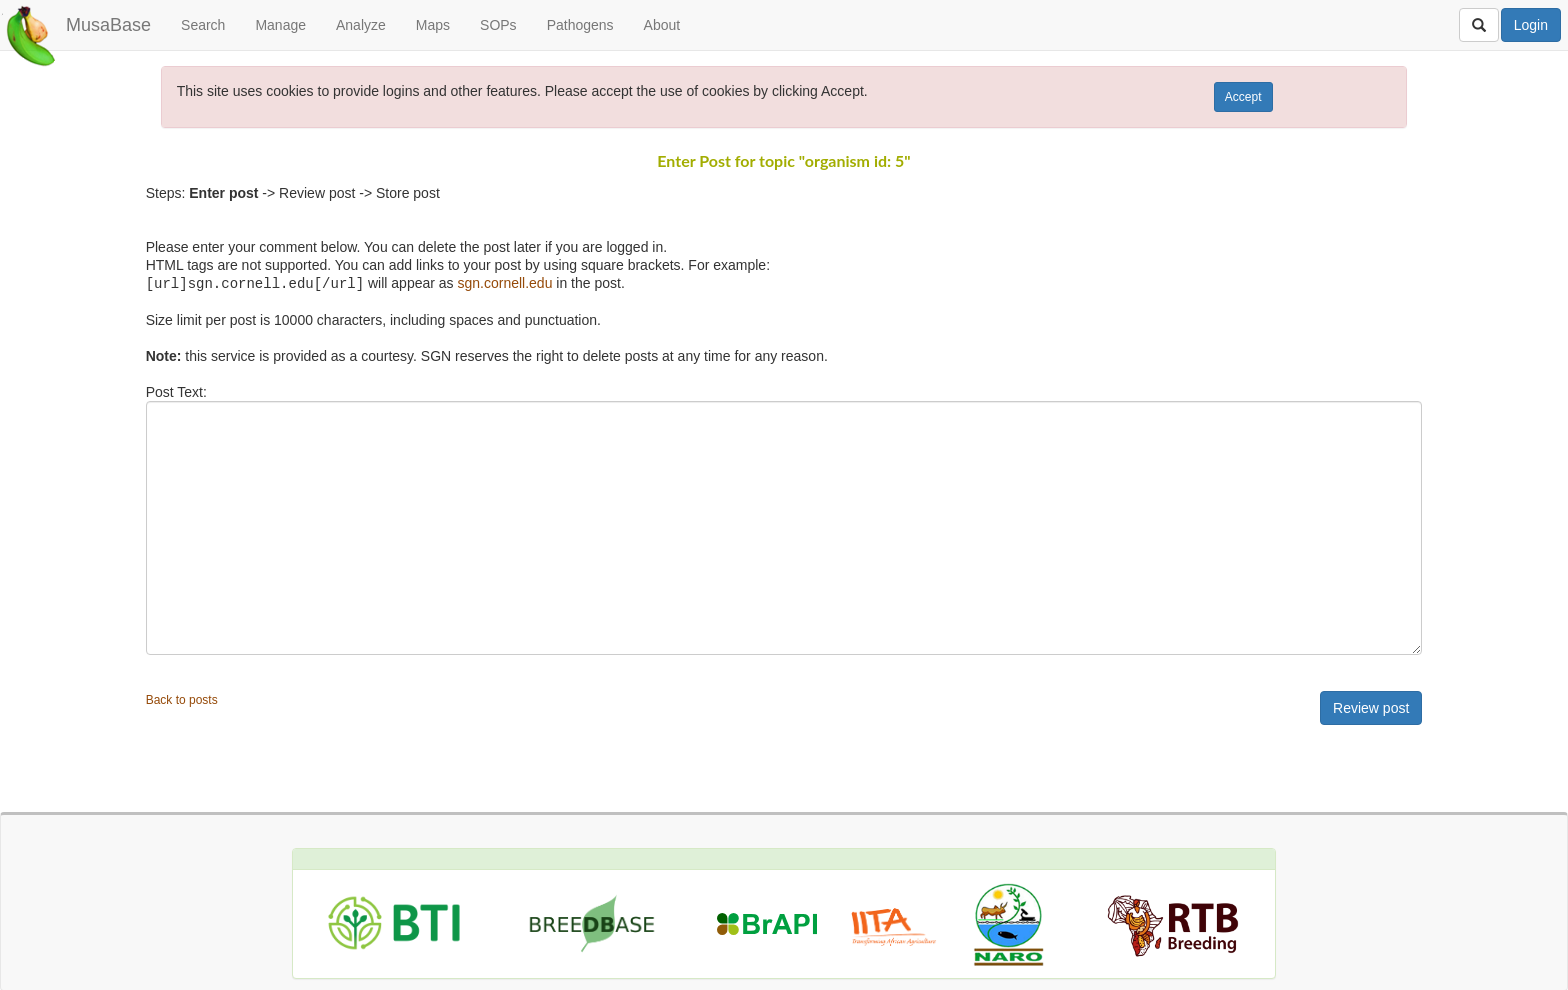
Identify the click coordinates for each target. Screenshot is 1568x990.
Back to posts (182, 699)
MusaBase (108, 25)
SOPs (498, 25)
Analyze (361, 25)
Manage (280, 25)
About (662, 25)
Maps (433, 25)
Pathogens (580, 25)
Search (203, 25)
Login (1531, 25)
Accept (1243, 97)
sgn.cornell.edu (504, 283)
